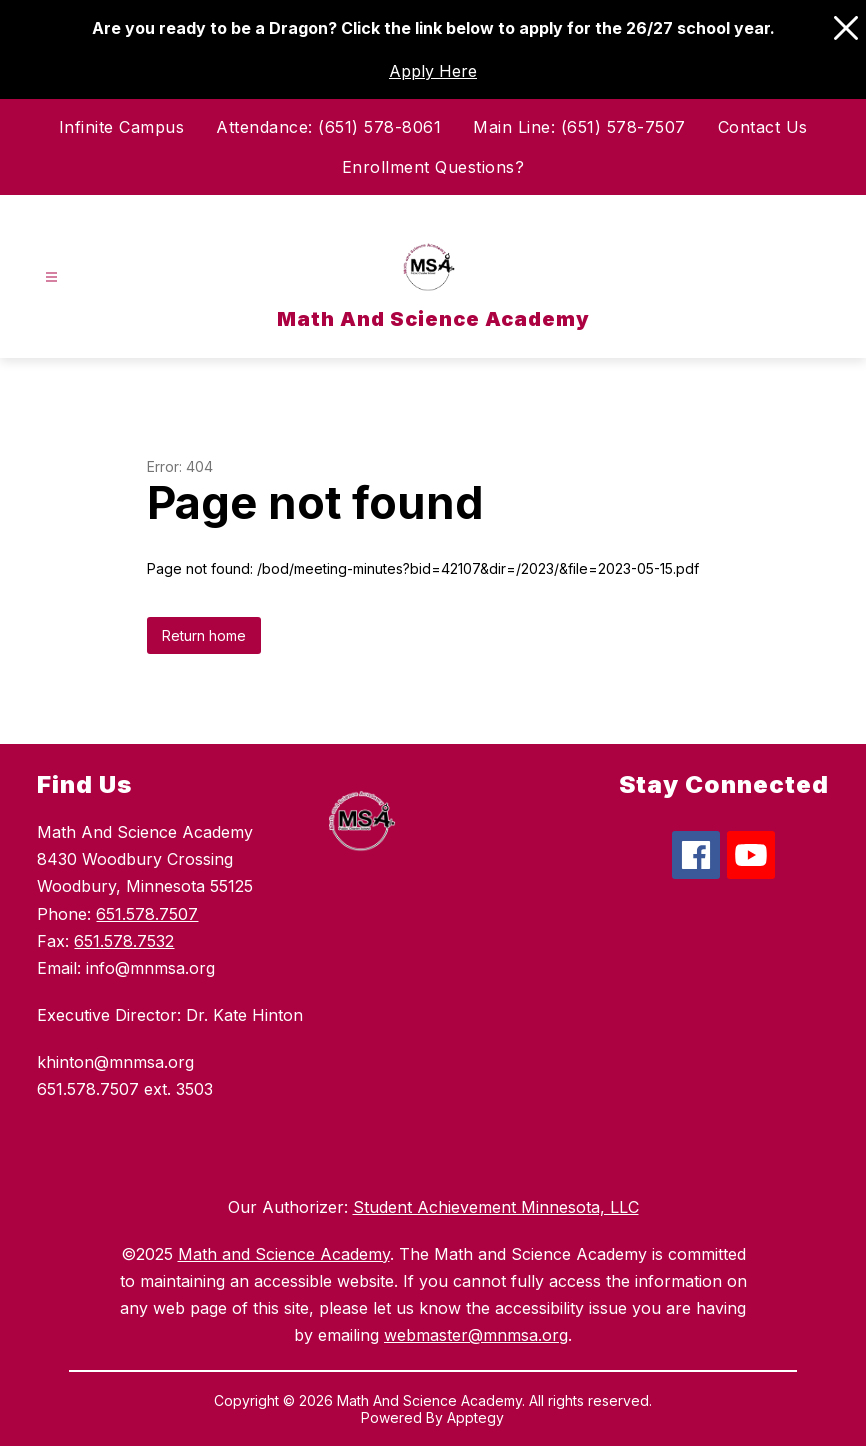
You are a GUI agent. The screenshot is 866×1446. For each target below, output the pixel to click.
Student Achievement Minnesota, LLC (496, 1207)
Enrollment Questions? (433, 167)
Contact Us (763, 127)
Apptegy (475, 1417)
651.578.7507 (147, 914)
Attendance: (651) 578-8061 (328, 127)
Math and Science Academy (284, 1254)
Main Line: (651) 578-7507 (579, 127)
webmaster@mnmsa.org (476, 1335)
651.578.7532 (124, 941)
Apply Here (433, 71)
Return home (204, 635)
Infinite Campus (122, 127)
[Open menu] (51, 277)
